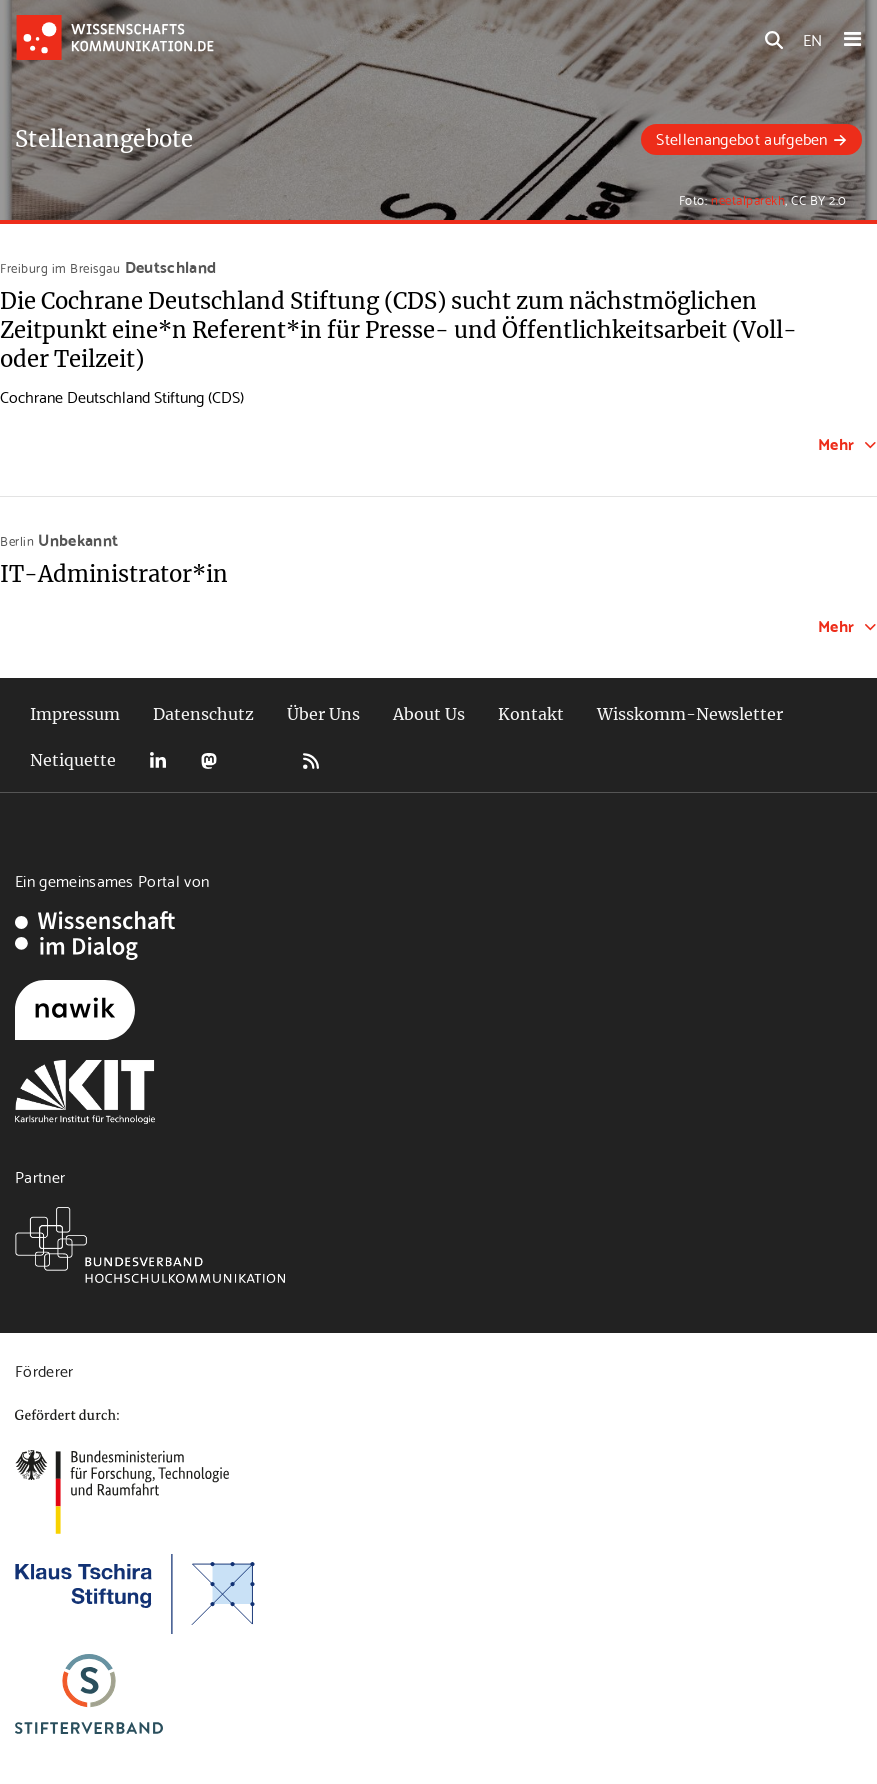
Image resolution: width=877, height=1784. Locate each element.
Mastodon (209, 760)
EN (812, 38)
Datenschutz (203, 714)
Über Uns (323, 714)
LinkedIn (158, 760)
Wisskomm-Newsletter (690, 714)
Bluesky (260, 760)
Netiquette (73, 760)
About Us (429, 714)
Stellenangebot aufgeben (741, 137)
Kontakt (531, 714)
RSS (311, 760)
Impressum (75, 714)
